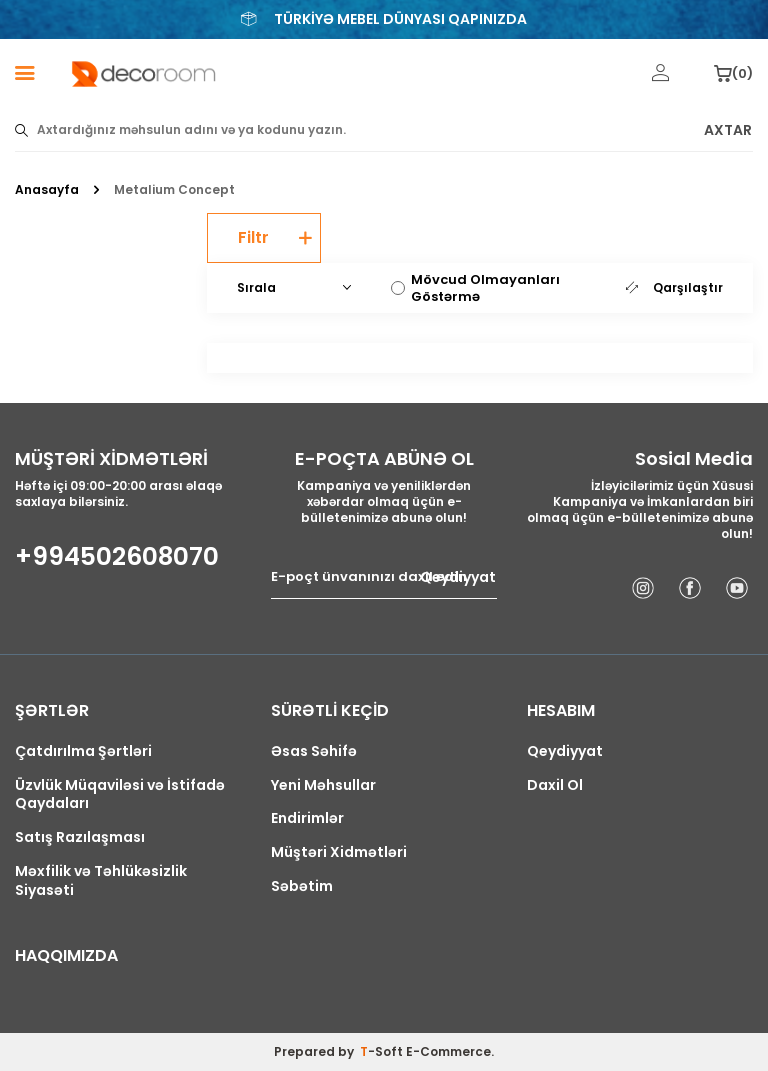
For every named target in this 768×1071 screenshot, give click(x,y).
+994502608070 (117, 557)
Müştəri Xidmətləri (339, 852)
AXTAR (728, 130)
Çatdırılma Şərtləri (83, 751)
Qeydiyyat (458, 577)
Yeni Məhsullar (323, 785)
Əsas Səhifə (314, 751)
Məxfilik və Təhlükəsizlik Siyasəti (101, 881)
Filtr (275, 237)
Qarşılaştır (674, 288)
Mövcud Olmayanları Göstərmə (475, 288)
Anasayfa (47, 190)
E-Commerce (448, 1051)
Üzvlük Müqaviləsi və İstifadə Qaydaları (120, 795)
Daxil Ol (555, 785)
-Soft (383, 1051)
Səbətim (302, 886)
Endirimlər (307, 818)
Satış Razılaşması (80, 837)
